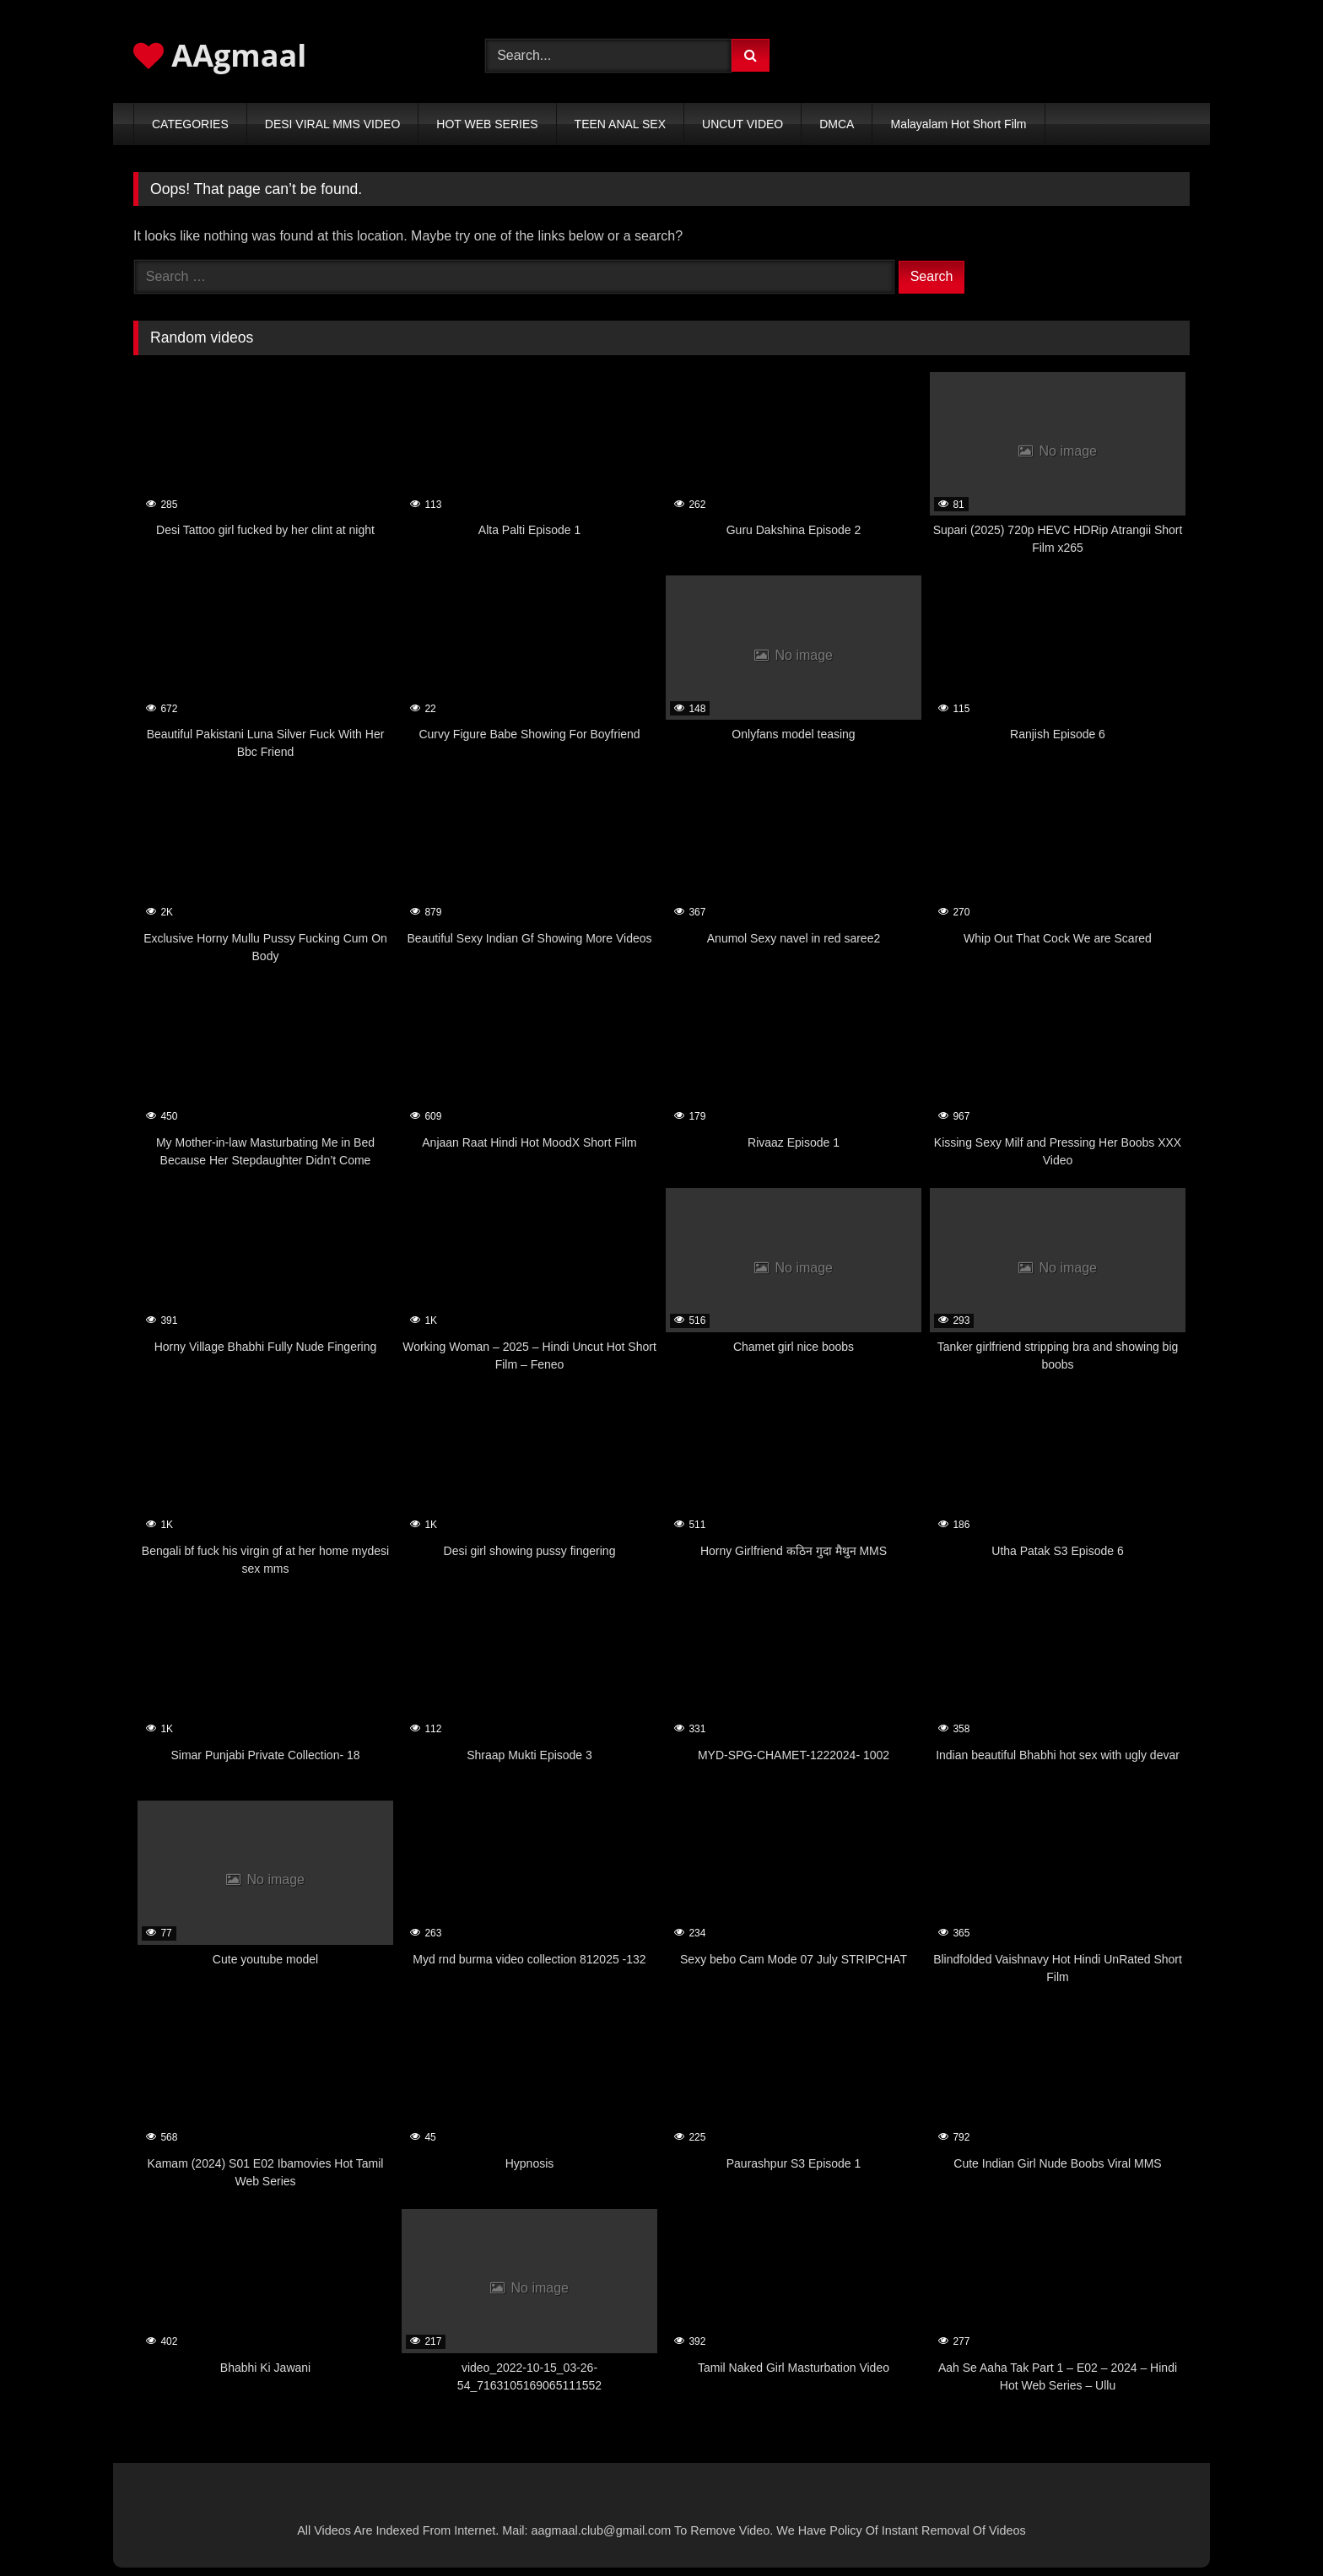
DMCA (836, 124)
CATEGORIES (190, 124)
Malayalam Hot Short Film (958, 124)
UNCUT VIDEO (742, 124)
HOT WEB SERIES (486, 124)
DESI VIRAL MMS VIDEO (333, 124)
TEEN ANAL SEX (620, 124)
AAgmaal (219, 55)
